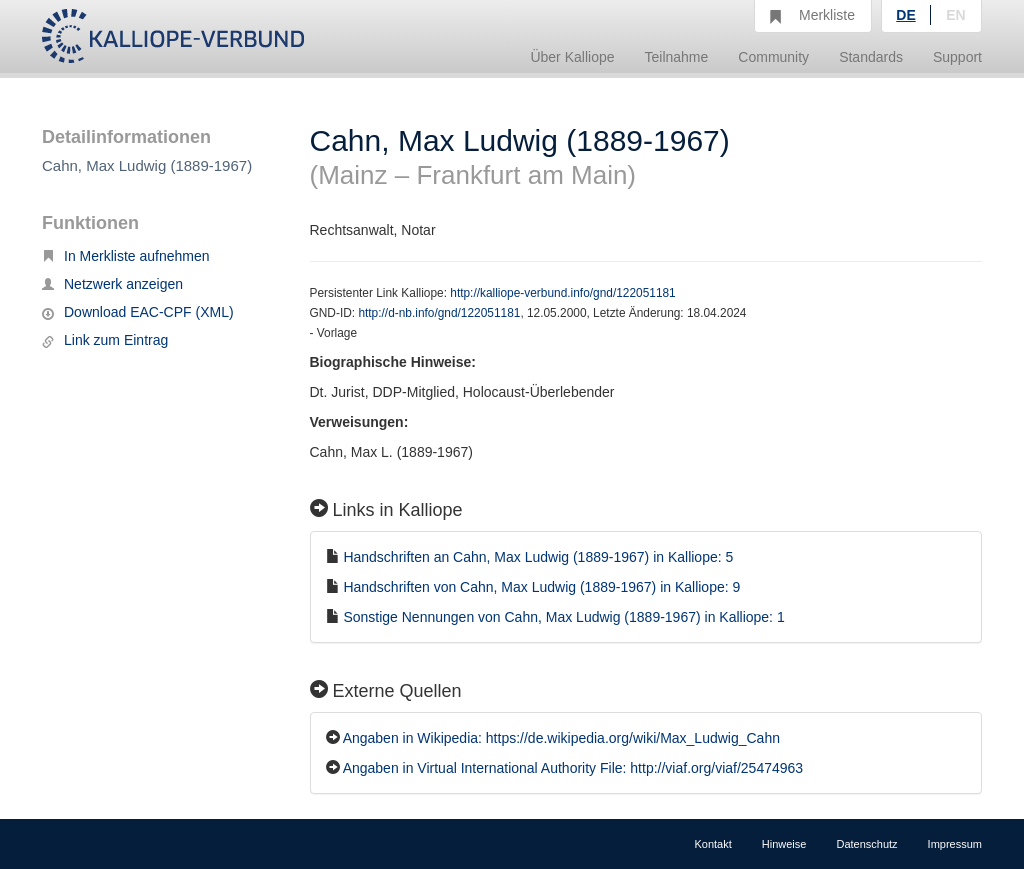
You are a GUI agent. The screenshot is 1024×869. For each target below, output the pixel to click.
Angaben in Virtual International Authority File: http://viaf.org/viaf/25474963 (573, 768)
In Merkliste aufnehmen (126, 256)
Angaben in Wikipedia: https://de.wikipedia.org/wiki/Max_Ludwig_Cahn (561, 738)
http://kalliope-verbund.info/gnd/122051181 (562, 293)
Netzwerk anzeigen (112, 284)
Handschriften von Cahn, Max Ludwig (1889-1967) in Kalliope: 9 (541, 587)
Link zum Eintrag (105, 340)
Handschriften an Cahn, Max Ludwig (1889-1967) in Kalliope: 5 (538, 557)
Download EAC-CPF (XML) (138, 312)
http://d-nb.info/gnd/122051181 (439, 313)
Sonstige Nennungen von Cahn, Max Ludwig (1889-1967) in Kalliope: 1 (563, 617)
